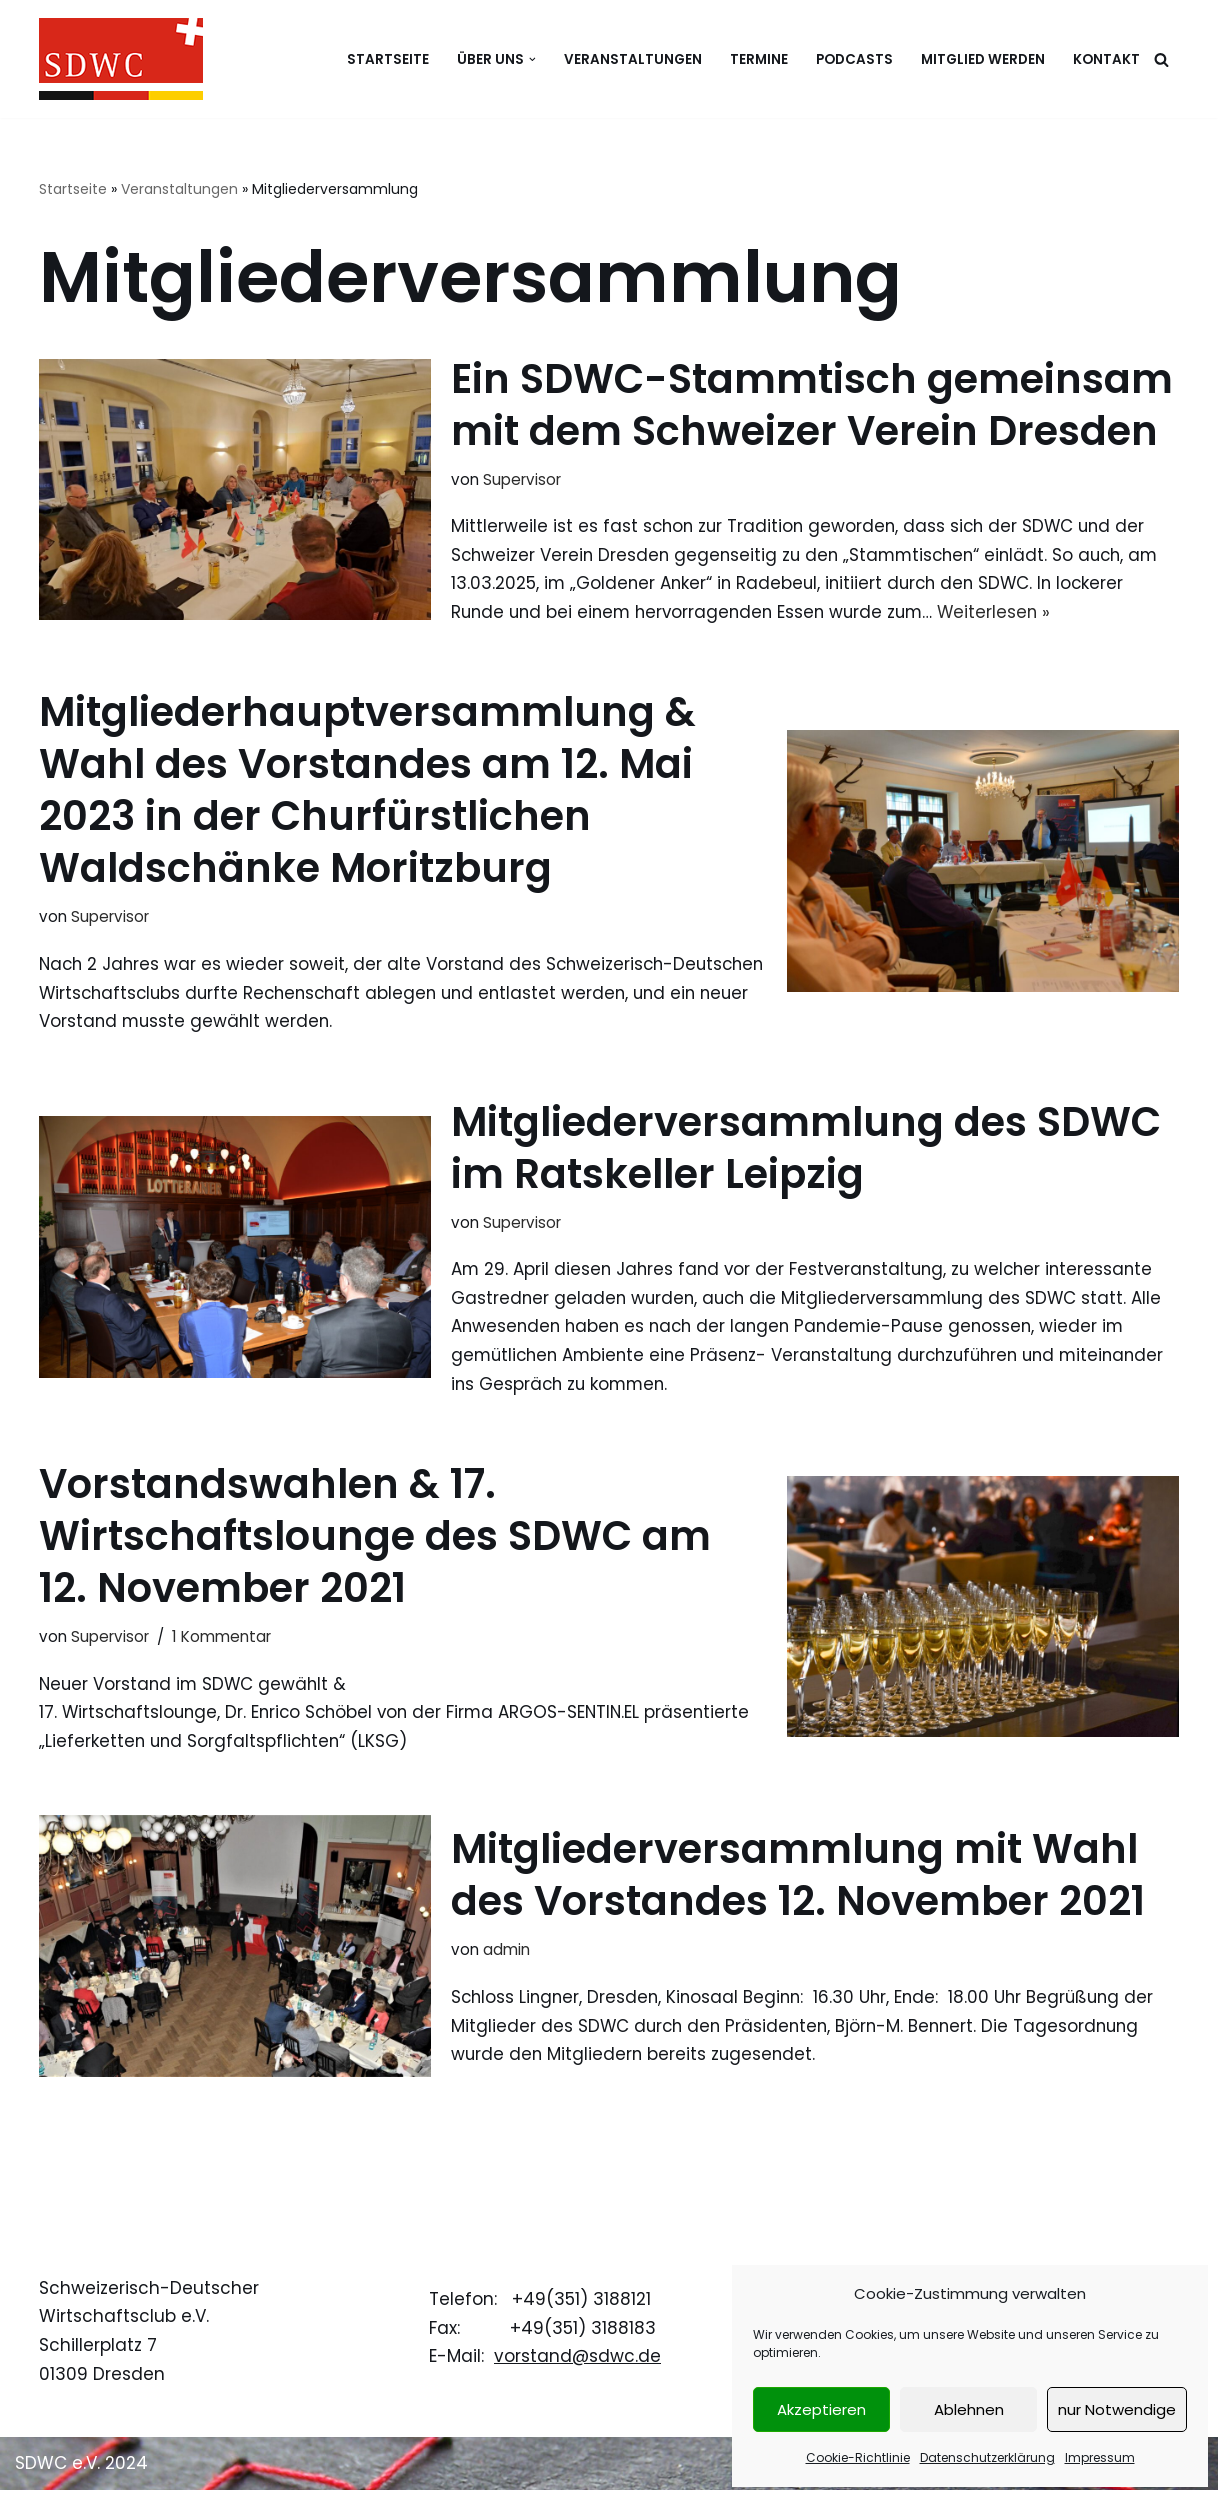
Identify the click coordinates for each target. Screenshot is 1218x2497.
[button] (532, 59)
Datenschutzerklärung (987, 2457)
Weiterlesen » (1008, 613)
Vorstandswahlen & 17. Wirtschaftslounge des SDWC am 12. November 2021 (375, 1541)
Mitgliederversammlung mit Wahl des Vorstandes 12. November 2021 (798, 1881)
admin (506, 1955)
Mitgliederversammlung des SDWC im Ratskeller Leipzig (806, 1151)
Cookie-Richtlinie (858, 2457)
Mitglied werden (983, 59)
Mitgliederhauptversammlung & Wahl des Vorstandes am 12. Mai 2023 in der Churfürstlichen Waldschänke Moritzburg (367, 792)
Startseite (388, 59)
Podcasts (854, 59)
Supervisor (522, 479)
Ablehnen (969, 2409)
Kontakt (1106, 59)
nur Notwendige (1117, 2409)
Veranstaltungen (633, 59)
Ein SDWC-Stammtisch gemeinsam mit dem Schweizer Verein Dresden (812, 405)
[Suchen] (1161, 59)
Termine (759, 59)
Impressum (1100, 2457)
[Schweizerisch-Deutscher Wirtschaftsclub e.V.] (121, 59)
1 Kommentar (221, 1641)
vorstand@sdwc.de (577, 2363)
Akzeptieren (821, 2409)
